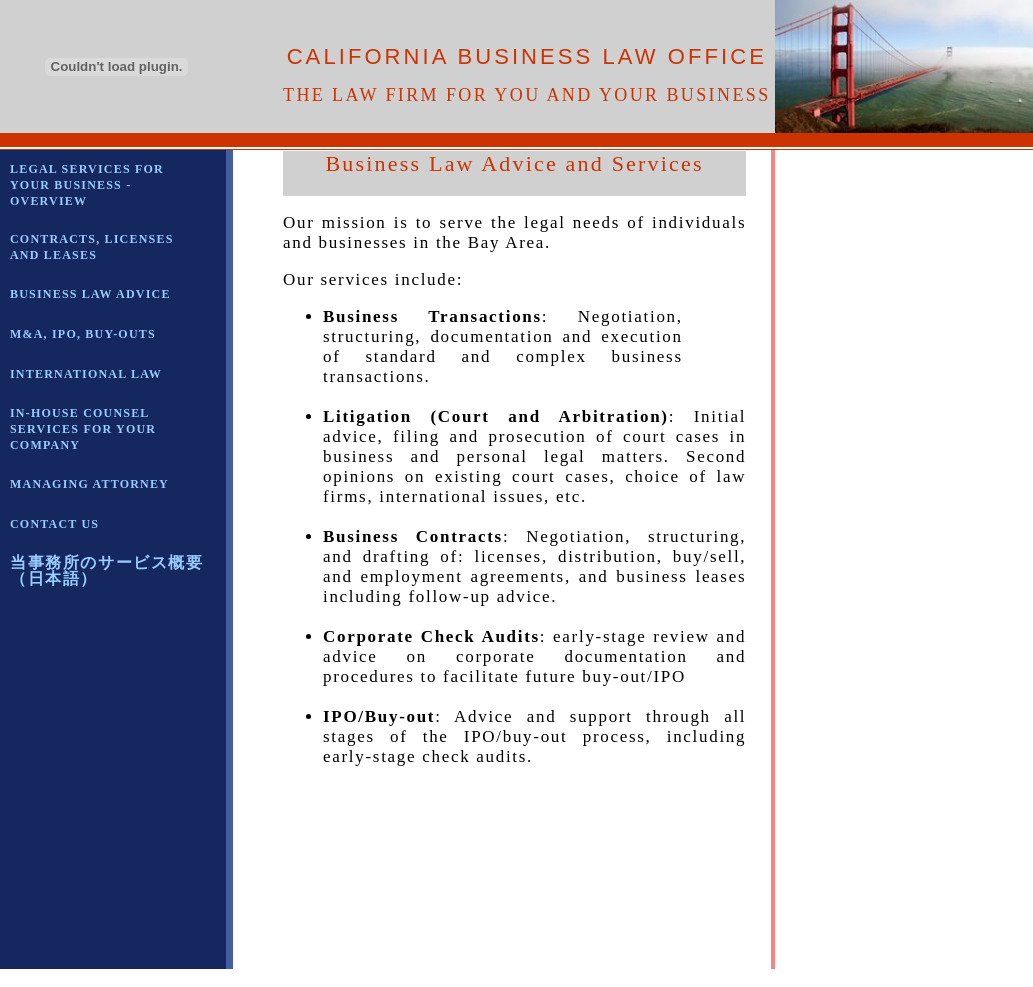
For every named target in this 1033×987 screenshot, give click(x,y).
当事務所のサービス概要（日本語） (107, 570)
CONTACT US (54, 524)
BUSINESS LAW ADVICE (90, 294)
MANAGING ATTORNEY (89, 484)
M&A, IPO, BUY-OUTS (83, 334)
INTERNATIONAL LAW (86, 374)
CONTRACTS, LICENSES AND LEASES (92, 247)
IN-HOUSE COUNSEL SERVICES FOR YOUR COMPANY (83, 429)
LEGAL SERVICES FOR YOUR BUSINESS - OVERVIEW (87, 185)
